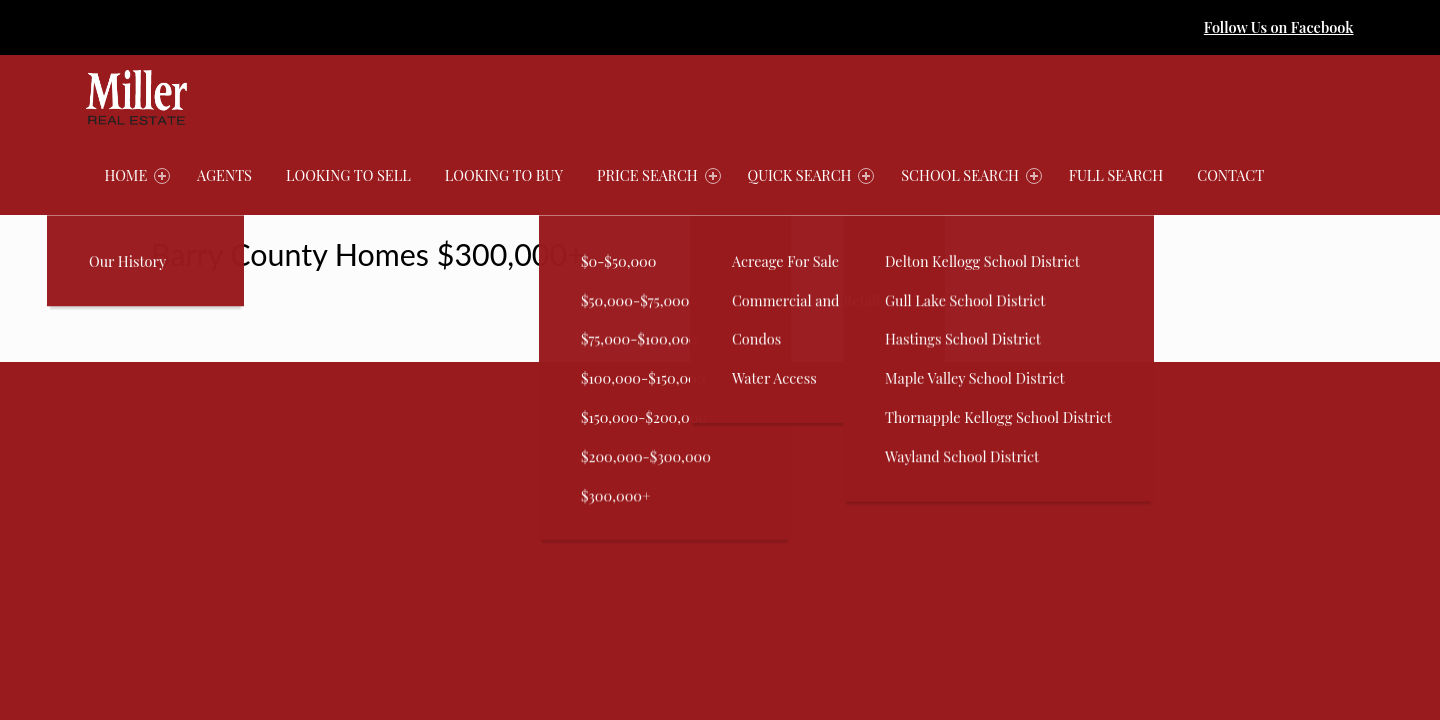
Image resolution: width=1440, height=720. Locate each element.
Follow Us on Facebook (1279, 27)
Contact (1230, 175)
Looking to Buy (504, 175)
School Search (971, 175)
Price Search (658, 175)
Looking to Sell (348, 175)
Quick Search (811, 175)
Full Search (1116, 175)
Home (137, 175)
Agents (224, 175)
